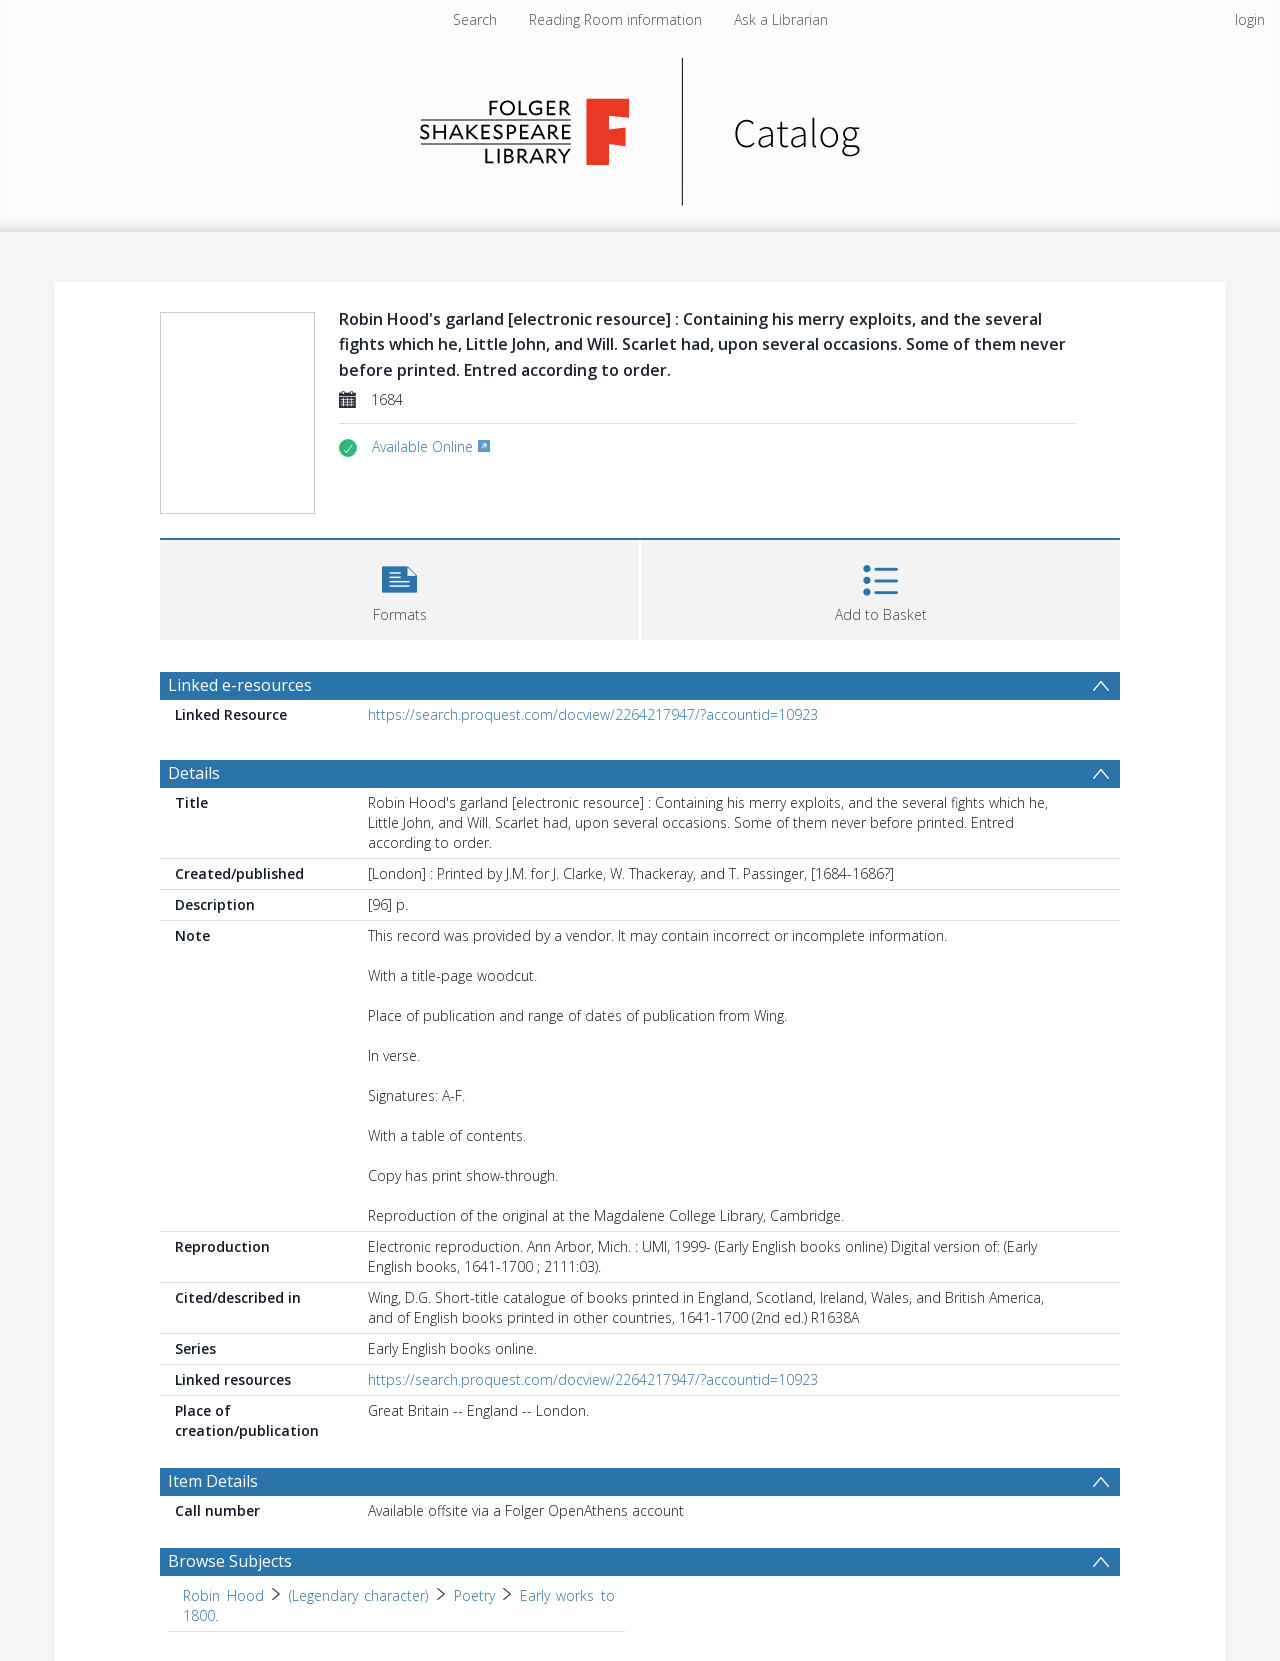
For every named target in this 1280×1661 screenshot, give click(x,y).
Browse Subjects (230, 1561)
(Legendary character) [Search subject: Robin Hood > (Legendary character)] (359, 1595)
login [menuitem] (1250, 19)
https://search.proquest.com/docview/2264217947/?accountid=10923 (593, 714)
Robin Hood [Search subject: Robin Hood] (223, 1595)
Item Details (213, 1481)
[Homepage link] (640, 126)
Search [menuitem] (475, 19)
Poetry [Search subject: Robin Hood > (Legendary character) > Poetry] (474, 1595)
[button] (399, 587)
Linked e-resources (240, 685)
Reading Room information (615, 19)
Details (194, 773)
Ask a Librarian (781, 19)
